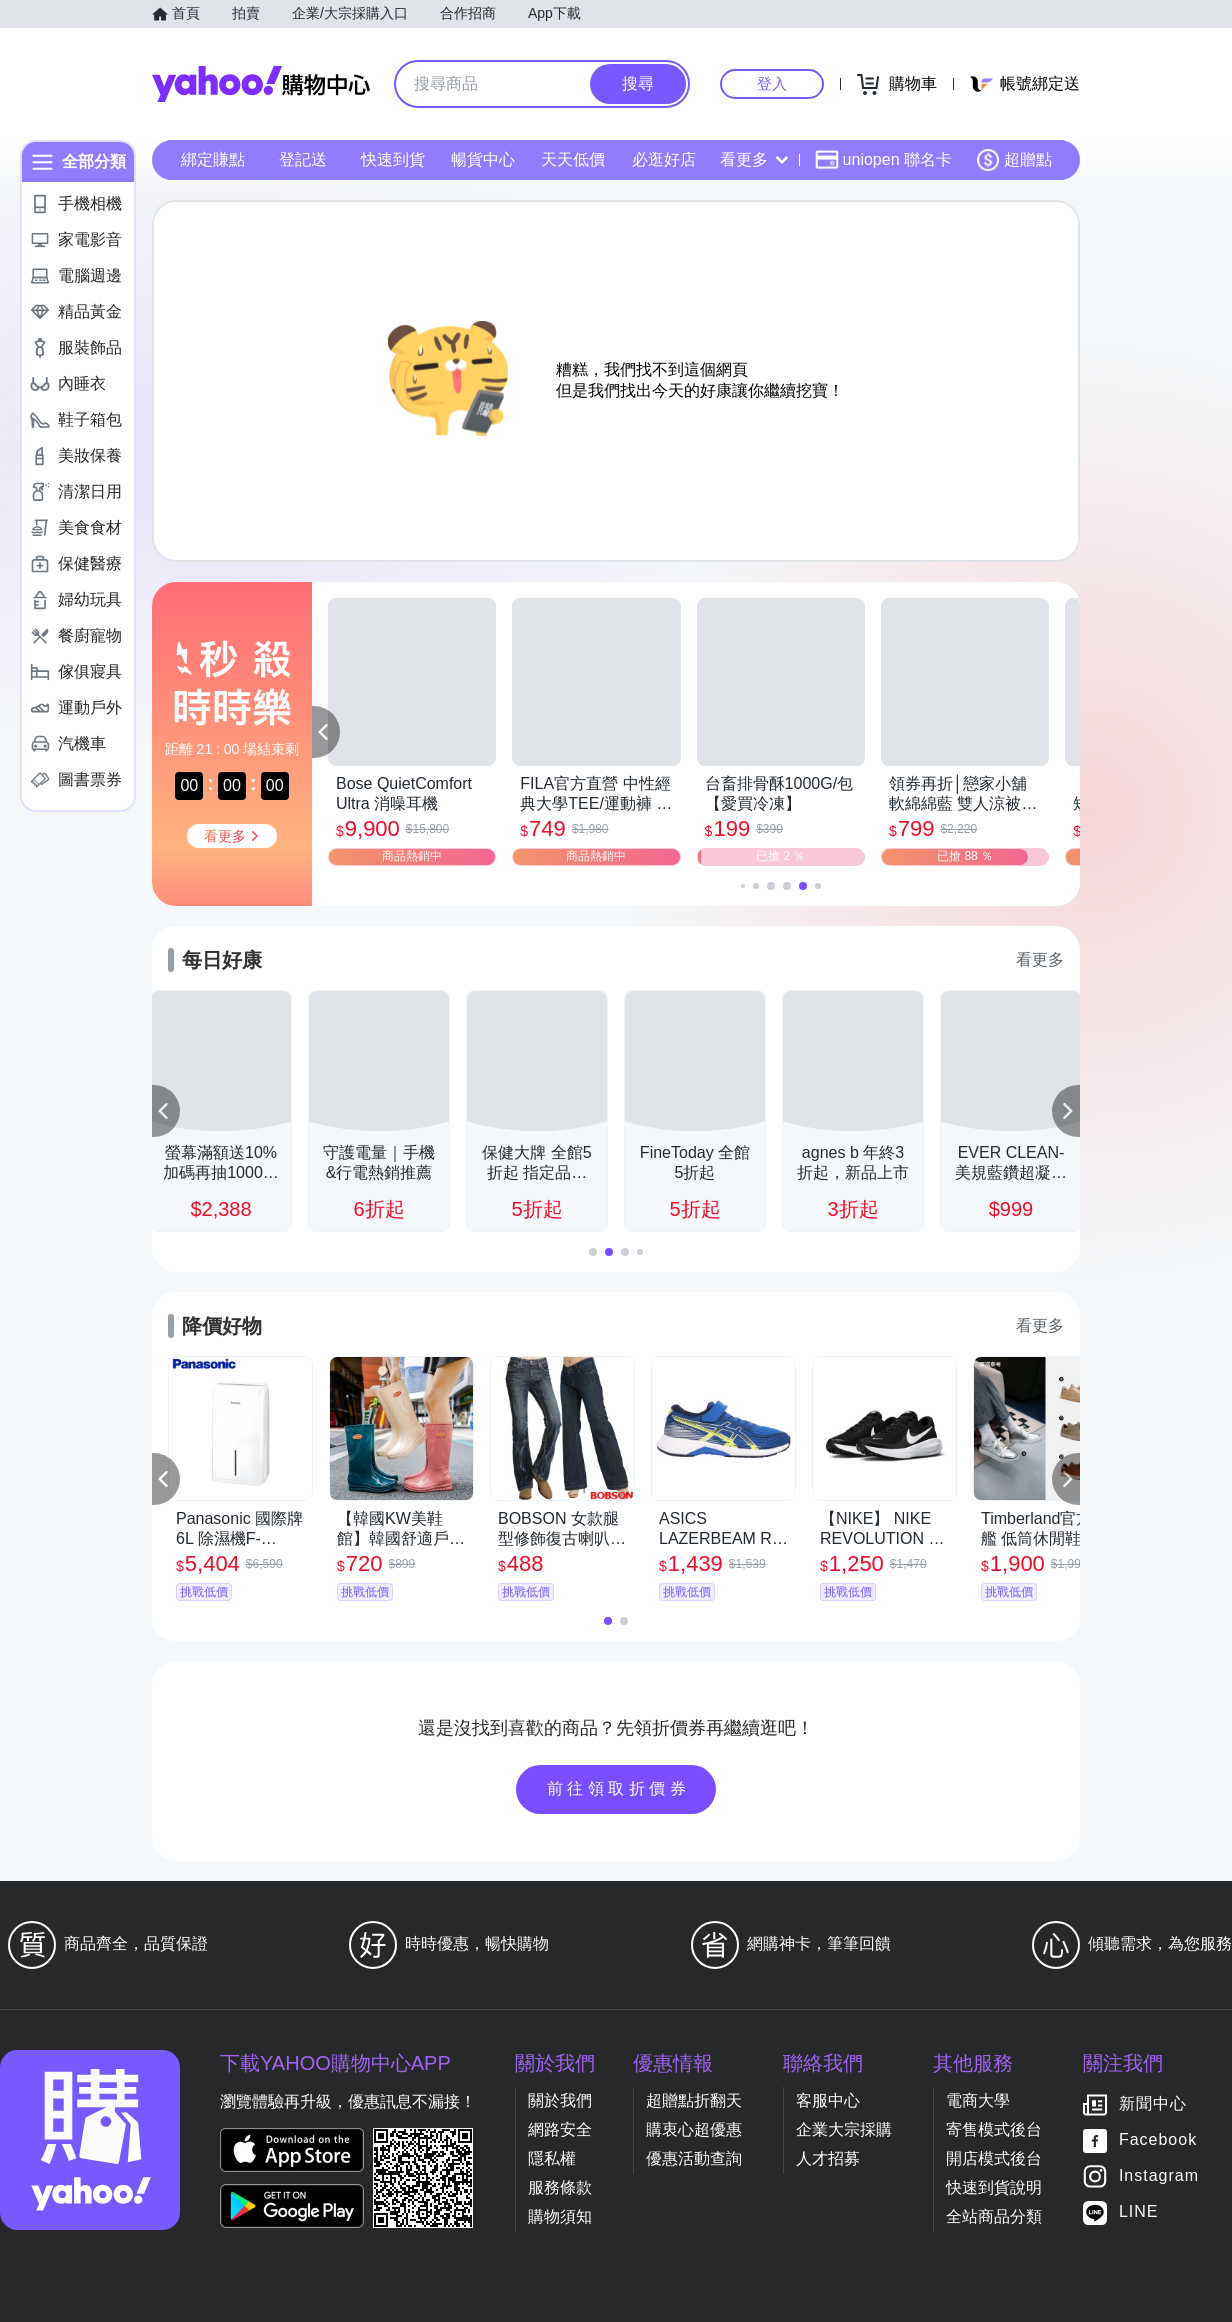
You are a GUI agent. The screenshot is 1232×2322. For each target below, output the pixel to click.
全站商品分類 (994, 2216)
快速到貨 (393, 159)
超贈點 (1014, 160)
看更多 (754, 159)
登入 (772, 83)
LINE (1139, 2212)
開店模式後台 (994, 2158)
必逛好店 (664, 159)
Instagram (1159, 2176)
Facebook (1158, 2140)
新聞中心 (1153, 2104)
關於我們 (560, 2100)
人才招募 (828, 2158)
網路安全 (560, 2129)
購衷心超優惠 (694, 2129)
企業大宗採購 (844, 2129)
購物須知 (560, 2216)
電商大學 (978, 2100)
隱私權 (552, 2158)
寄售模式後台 (994, 2129)
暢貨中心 (483, 159)
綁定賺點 (213, 159)
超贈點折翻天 (694, 2100)
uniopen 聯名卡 (883, 160)
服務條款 (560, 2187)
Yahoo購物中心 (261, 84)
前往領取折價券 (619, 1788)
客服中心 (828, 2100)
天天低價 (573, 159)
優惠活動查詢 (694, 2158)
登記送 (303, 159)
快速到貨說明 (994, 2187)
